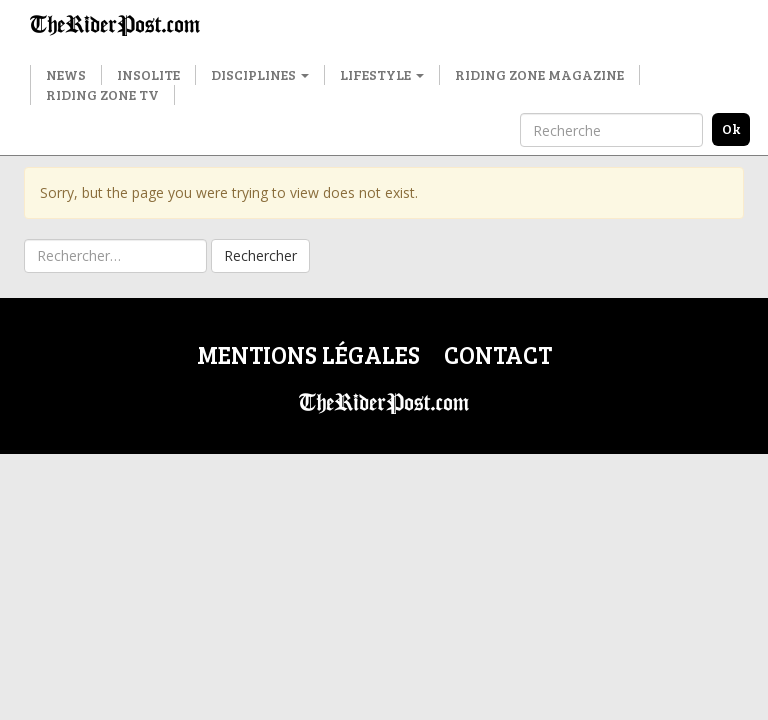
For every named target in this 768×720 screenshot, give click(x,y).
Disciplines (260, 74)
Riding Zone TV (102, 94)
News (66, 74)
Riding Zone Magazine (539, 74)
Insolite (148, 74)
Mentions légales (308, 354)
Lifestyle (382, 74)
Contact (498, 354)
